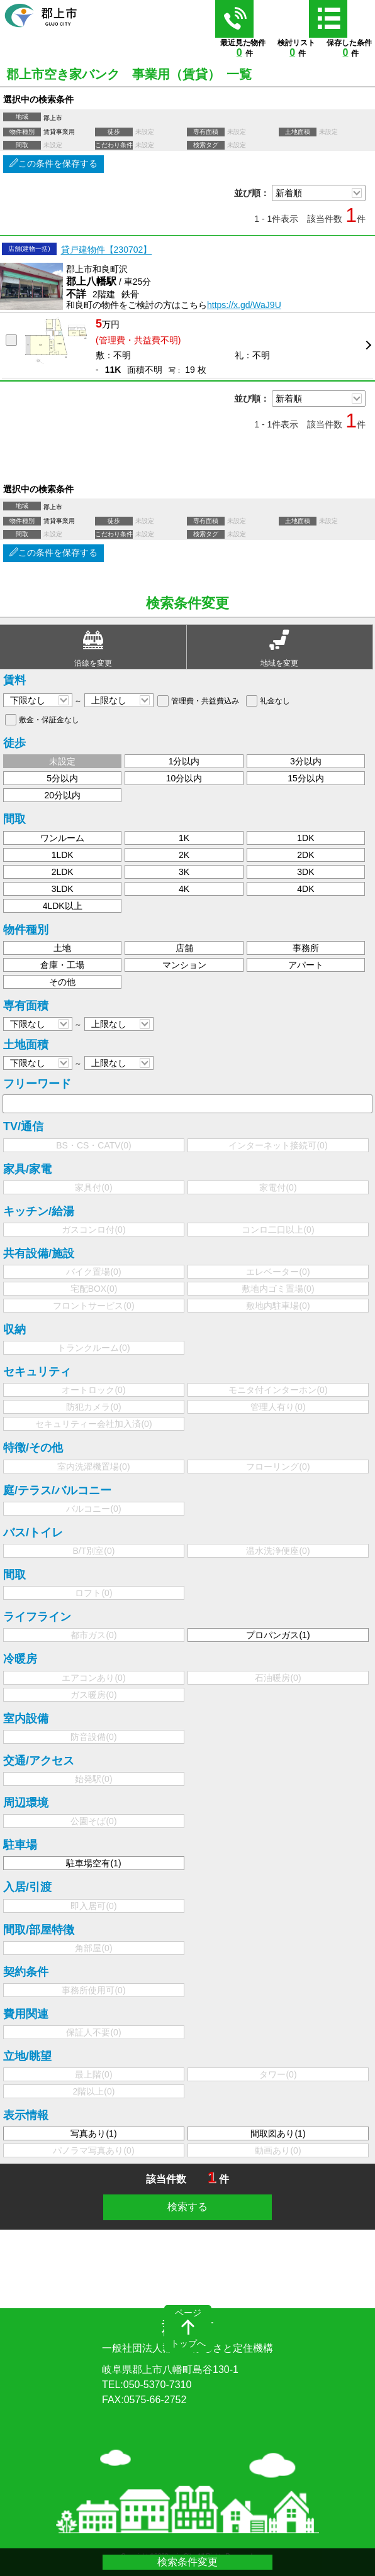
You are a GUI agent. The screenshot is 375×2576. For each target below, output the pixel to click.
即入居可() (93, 1906)
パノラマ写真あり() (93, 2150)
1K (184, 838)
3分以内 (306, 761)
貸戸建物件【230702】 (106, 250)
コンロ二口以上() (278, 1230)
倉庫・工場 (62, 965)
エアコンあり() (93, 1678)
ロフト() (93, 1593)
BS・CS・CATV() (94, 1145)
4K (184, 889)
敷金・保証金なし (49, 719)
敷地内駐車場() (278, 1306)
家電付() (277, 1187)
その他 (62, 982)
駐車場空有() (93, 1863)
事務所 (306, 948)
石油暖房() (278, 1678)
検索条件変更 (187, 2562)
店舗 (184, 948)
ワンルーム (62, 838)
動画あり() (278, 2150)
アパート (305, 965)
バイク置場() (93, 1272)
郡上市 (187, 2335)
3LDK (63, 889)
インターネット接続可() (277, 1145)
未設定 (62, 761)
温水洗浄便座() (278, 1551)
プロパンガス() (278, 1635)
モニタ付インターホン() (277, 1390)
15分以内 (306, 778)
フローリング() (278, 1466)
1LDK (63, 855)
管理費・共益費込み (205, 700)
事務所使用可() (93, 1990)
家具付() (93, 1187)
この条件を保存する (53, 163)
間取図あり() (277, 2133)
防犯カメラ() (93, 1407)
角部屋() (93, 1948)
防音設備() (93, 1737)
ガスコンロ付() (93, 1230)
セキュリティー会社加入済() (93, 1424)
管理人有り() (277, 1407)
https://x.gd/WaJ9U (244, 305)
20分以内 (62, 795)
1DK (305, 838)
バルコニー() (93, 1509)
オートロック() (93, 1390)
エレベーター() (278, 1272)
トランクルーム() (93, 1348)
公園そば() (93, 1821)
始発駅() (93, 1779)
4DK (305, 889)
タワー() (277, 2074)
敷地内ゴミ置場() (278, 1289)
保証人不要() (93, 2032)
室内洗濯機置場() (93, 1466)
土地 (62, 948)
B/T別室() (94, 1551)
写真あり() (93, 2133)
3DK (305, 872)
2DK (305, 855)
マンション (184, 965)
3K (184, 872)
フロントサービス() (93, 1306)
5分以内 (62, 778)
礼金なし (275, 700)
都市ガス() (93, 1635)
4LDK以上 (62, 906)
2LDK (63, 872)
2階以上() (94, 2091)
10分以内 (184, 778)
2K (184, 855)
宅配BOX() (94, 1289)
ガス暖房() (93, 1695)
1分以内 (184, 761)
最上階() (93, 2074)
